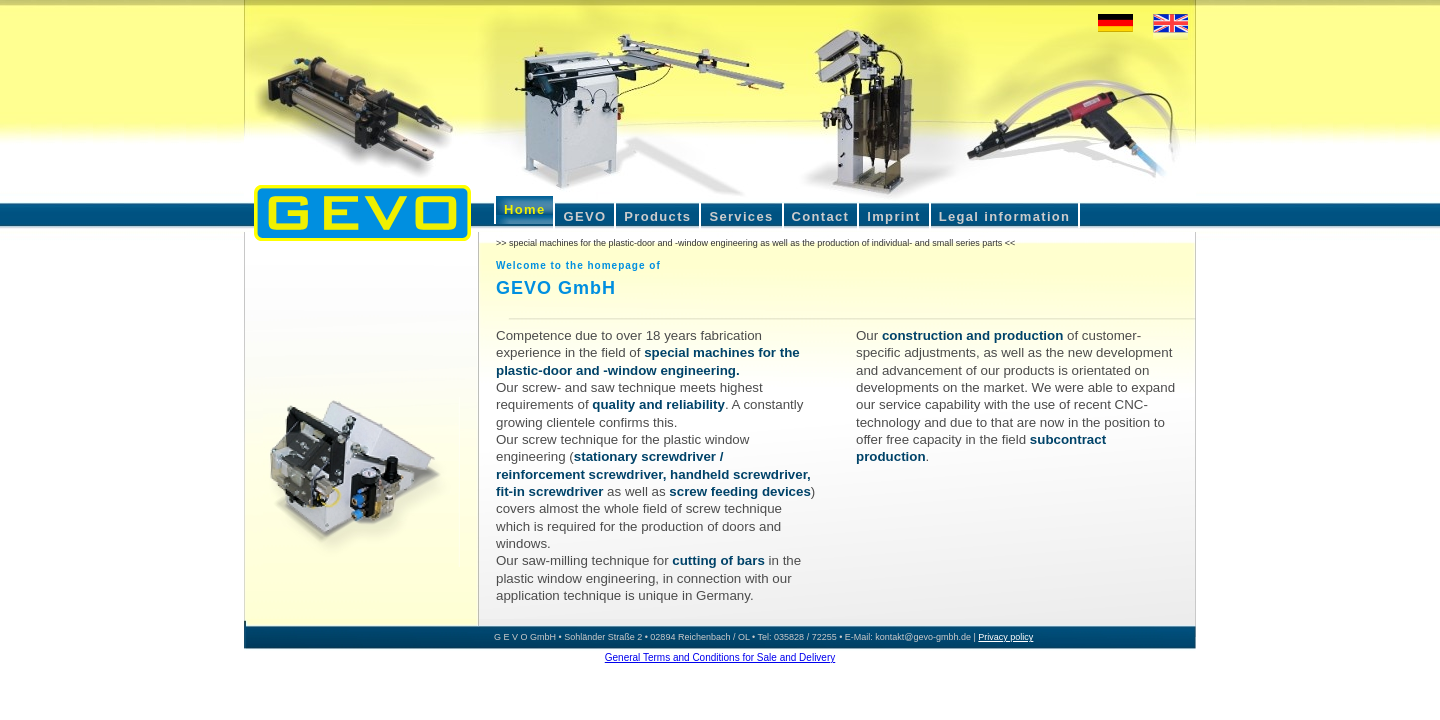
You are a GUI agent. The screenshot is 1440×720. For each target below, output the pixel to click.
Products (657, 216)
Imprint (893, 216)
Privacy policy (1005, 637)
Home (524, 209)
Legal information (1005, 216)
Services (741, 216)
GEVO (584, 216)
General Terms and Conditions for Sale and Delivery (720, 657)
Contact (821, 216)
